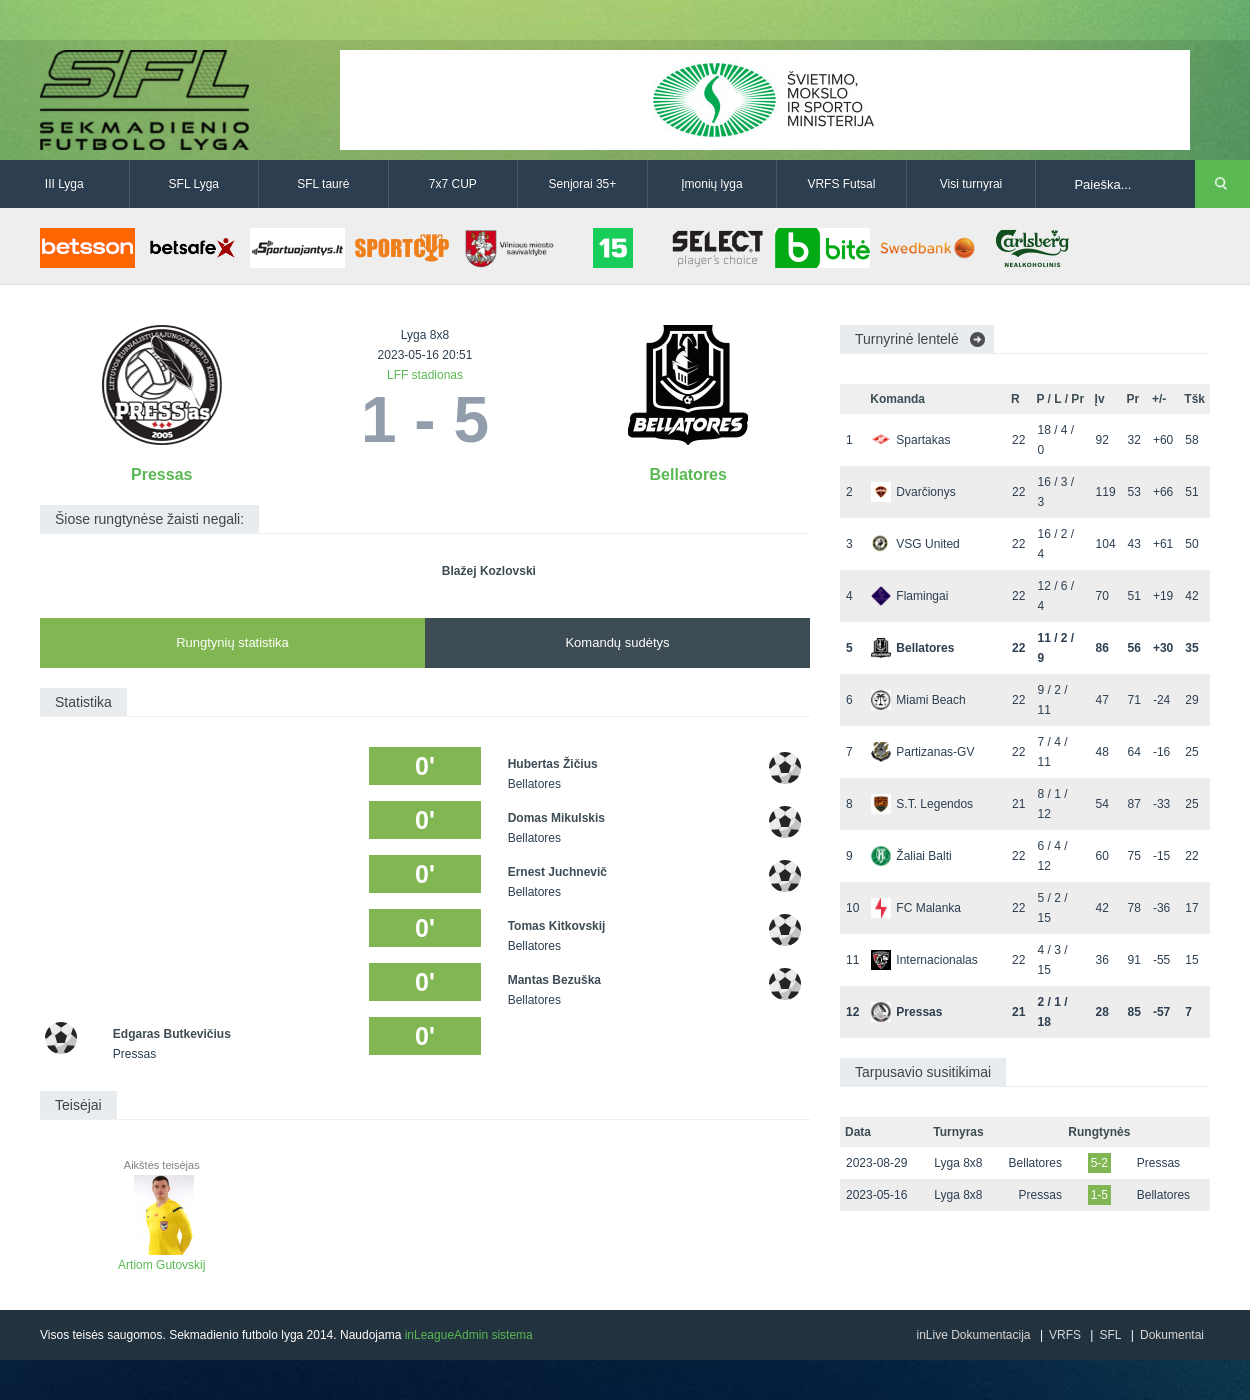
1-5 (1099, 1195)
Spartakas (910, 440)
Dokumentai (1172, 1335)
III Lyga (64, 184)
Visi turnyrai (971, 184)
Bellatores (688, 474)
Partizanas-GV (922, 752)
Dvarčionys (913, 492)
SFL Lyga (194, 184)
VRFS (1065, 1335)
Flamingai (909, 596)
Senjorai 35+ (583, 184)
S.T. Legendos (922, 804)
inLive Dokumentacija (973, 1335)
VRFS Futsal (841, 184)
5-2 (1099, 1163)
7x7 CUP (453, 184)
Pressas (161, 474)
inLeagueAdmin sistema (469, 1335)
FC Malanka (916, 908)
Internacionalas (924, 960)
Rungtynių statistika (232, 642)
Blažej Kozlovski (489, 571)
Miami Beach (918, 700)
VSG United (915, 544)
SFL (1110, 1335)
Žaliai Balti (911, 856)
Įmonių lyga (711, 184)
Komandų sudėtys (617, 642)
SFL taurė (323, 184)
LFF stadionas (425, 375)
